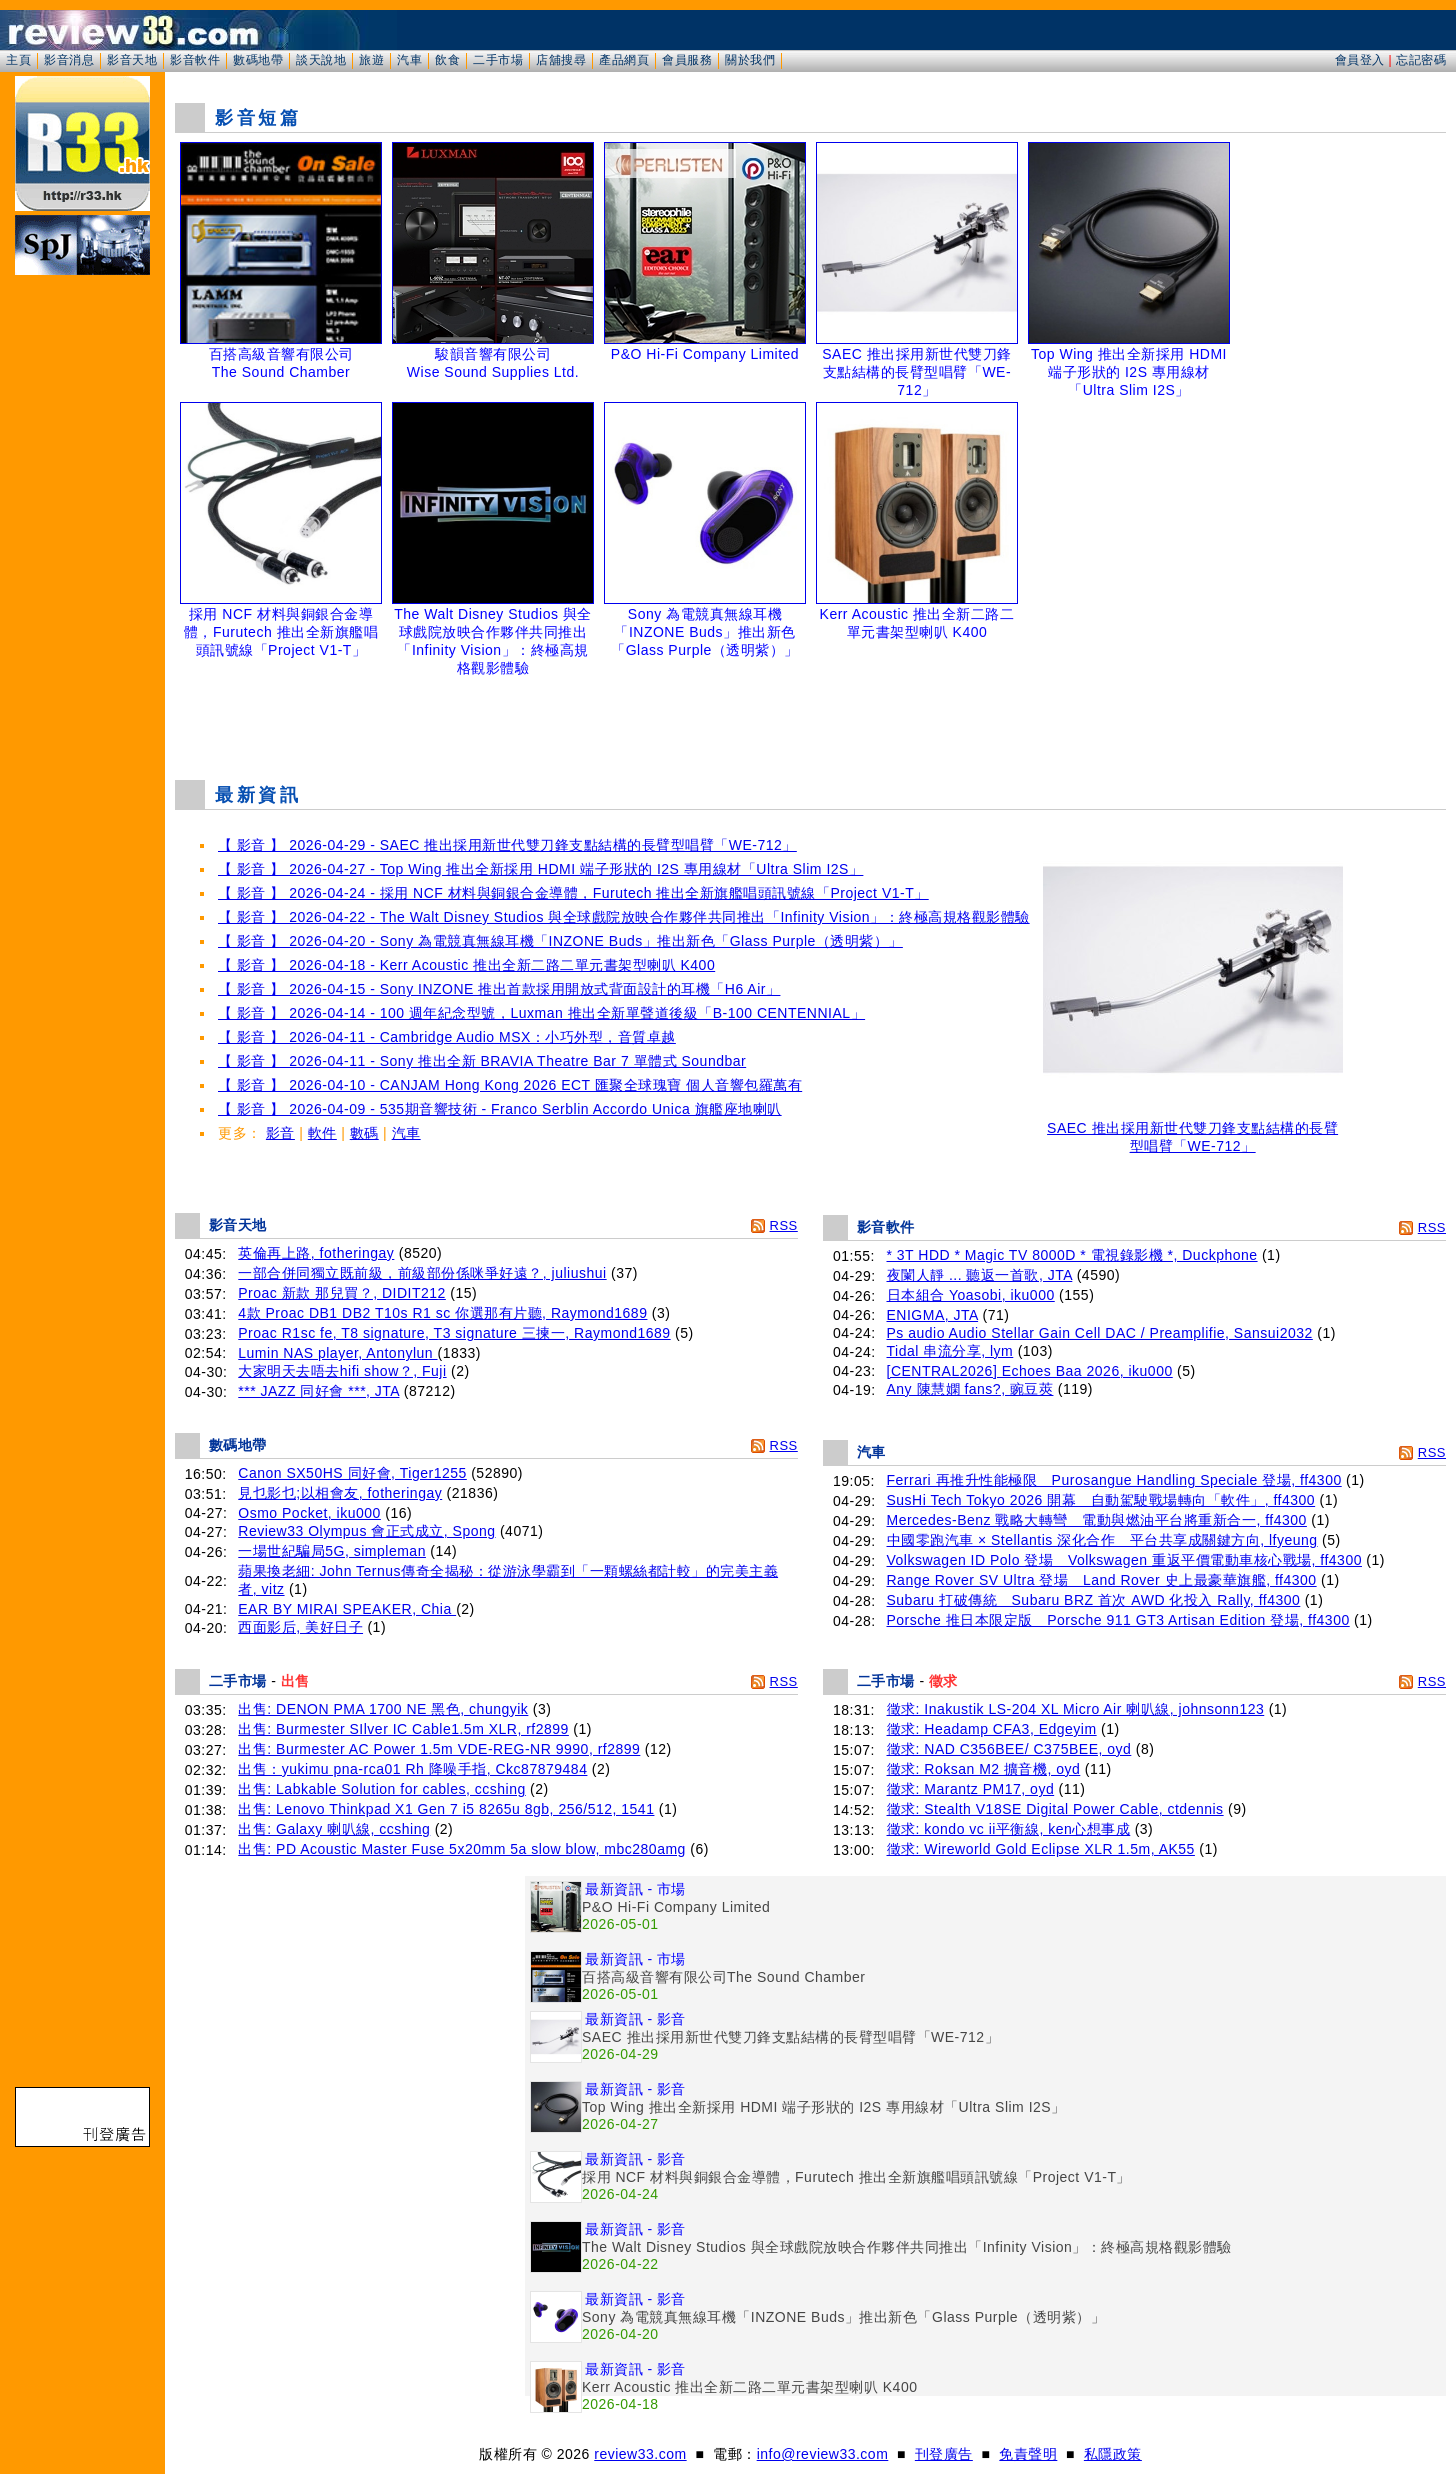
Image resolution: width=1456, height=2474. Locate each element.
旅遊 (371, 60)
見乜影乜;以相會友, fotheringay (340, 1493)
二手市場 (498, 60)
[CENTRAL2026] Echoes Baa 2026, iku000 (1030, 1371)
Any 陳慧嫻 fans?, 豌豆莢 (970, 1389)
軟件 (322, 1133)
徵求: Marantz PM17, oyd (971, 1789)
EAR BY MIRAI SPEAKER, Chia (347, 1609)
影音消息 (69, 60)
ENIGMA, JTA (933, 1315)
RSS (784, 1225)
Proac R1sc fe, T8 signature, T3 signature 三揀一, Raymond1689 (454, 1333)
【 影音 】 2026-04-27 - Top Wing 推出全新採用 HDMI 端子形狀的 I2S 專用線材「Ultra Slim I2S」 (540, 869)
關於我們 (750, 60)
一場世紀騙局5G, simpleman (332, 1551)
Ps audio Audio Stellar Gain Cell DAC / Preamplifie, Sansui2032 (1100, 1333)
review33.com (640, 2454)
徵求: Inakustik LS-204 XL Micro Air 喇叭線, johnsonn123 (1076, 1709)
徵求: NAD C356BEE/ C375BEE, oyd (1009, 1749)
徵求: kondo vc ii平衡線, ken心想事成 (1009, 1829)
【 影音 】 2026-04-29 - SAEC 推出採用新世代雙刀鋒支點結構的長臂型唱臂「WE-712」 (507, 845)
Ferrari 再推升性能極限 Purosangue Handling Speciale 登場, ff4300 (1114, 1480)
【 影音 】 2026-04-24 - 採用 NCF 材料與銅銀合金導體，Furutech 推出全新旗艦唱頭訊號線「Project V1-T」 (573, 893)
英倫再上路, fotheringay (316, 1253)
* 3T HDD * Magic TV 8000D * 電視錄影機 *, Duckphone (1072, 1255)
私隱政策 (1113, 2454)
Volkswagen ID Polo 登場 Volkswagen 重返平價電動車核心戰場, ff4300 (1124, 1560)
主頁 (18, 60)
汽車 (409, 60)
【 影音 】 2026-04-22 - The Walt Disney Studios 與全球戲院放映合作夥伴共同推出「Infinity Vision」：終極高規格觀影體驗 (624, 917)
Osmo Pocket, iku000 (309, 1513)
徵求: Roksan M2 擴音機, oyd (984, 1769)
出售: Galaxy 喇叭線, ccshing (334, 1829)
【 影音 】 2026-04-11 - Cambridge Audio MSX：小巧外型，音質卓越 (447, 1037)
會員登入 (1360, 60)
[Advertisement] (811, 714)
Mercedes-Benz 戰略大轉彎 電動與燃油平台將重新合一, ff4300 (1097, 1520)
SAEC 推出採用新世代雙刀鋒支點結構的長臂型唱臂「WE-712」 (1193, 1130)
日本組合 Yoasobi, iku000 (971, 1295)
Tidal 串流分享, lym (950, 1351)
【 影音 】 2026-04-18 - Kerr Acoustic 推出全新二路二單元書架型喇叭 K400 (466, 965)
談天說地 (321, 60)
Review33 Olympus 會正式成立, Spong (366, 1531)
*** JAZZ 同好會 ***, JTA (318, 1391)
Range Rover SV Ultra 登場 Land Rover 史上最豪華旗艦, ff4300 (1102, 1580)
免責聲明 (1028, 2454)
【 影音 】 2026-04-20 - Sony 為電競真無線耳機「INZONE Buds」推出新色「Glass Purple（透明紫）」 (560, 941)
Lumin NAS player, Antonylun (337, 1353)
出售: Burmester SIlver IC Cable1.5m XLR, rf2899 (403, 1729)
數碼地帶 (258, 60)
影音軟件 (195, 60)
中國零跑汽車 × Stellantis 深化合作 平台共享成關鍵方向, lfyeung (1102, 1540)
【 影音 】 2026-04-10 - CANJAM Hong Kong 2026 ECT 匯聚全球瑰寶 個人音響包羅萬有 (510, 1085)
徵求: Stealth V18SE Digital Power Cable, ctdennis (1055, 1809)
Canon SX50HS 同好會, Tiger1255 (352, 1473)
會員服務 (687, 60)
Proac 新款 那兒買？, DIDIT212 (342, 1293)
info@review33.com (823, 2454)
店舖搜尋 (561, 60)
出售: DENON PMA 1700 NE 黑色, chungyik (383, 1709)
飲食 (447, 60)
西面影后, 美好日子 (300, 1627)
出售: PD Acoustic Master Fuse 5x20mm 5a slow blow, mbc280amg (462, 1849)
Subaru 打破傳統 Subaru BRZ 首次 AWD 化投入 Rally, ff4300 (1094, 1600)
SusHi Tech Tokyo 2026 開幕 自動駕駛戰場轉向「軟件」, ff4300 (1101, 1500)
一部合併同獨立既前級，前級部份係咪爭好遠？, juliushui (422, 1273)
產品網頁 (624, 60)
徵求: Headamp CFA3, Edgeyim (992, 1729)
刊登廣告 (944, 2454)
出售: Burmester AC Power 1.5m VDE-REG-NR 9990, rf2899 (439, 1749)
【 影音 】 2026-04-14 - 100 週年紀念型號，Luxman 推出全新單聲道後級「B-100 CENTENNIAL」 (541, 1013)
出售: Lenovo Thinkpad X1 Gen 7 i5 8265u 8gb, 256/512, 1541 (446, 1809)
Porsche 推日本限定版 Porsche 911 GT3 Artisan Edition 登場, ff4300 (1118, 1620)
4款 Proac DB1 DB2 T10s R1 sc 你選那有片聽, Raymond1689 (442, 1313)
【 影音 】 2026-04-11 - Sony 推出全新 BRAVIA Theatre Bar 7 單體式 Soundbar (482, 1061)
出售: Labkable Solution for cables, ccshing (381, 1789)
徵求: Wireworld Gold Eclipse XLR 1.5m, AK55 (1041, 1849)
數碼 (364, 1133)
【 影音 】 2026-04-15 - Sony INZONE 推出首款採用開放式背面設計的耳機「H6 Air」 (499, 989)
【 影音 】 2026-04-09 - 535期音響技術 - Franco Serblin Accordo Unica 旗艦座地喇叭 (500, 1109)
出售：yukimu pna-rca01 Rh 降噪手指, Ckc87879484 (412, 1769)
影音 (280, 1133)
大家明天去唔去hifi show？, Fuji (342, 1371)
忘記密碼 (1421, 60)
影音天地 (132, 60)
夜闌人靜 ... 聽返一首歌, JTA (980, 1275)
